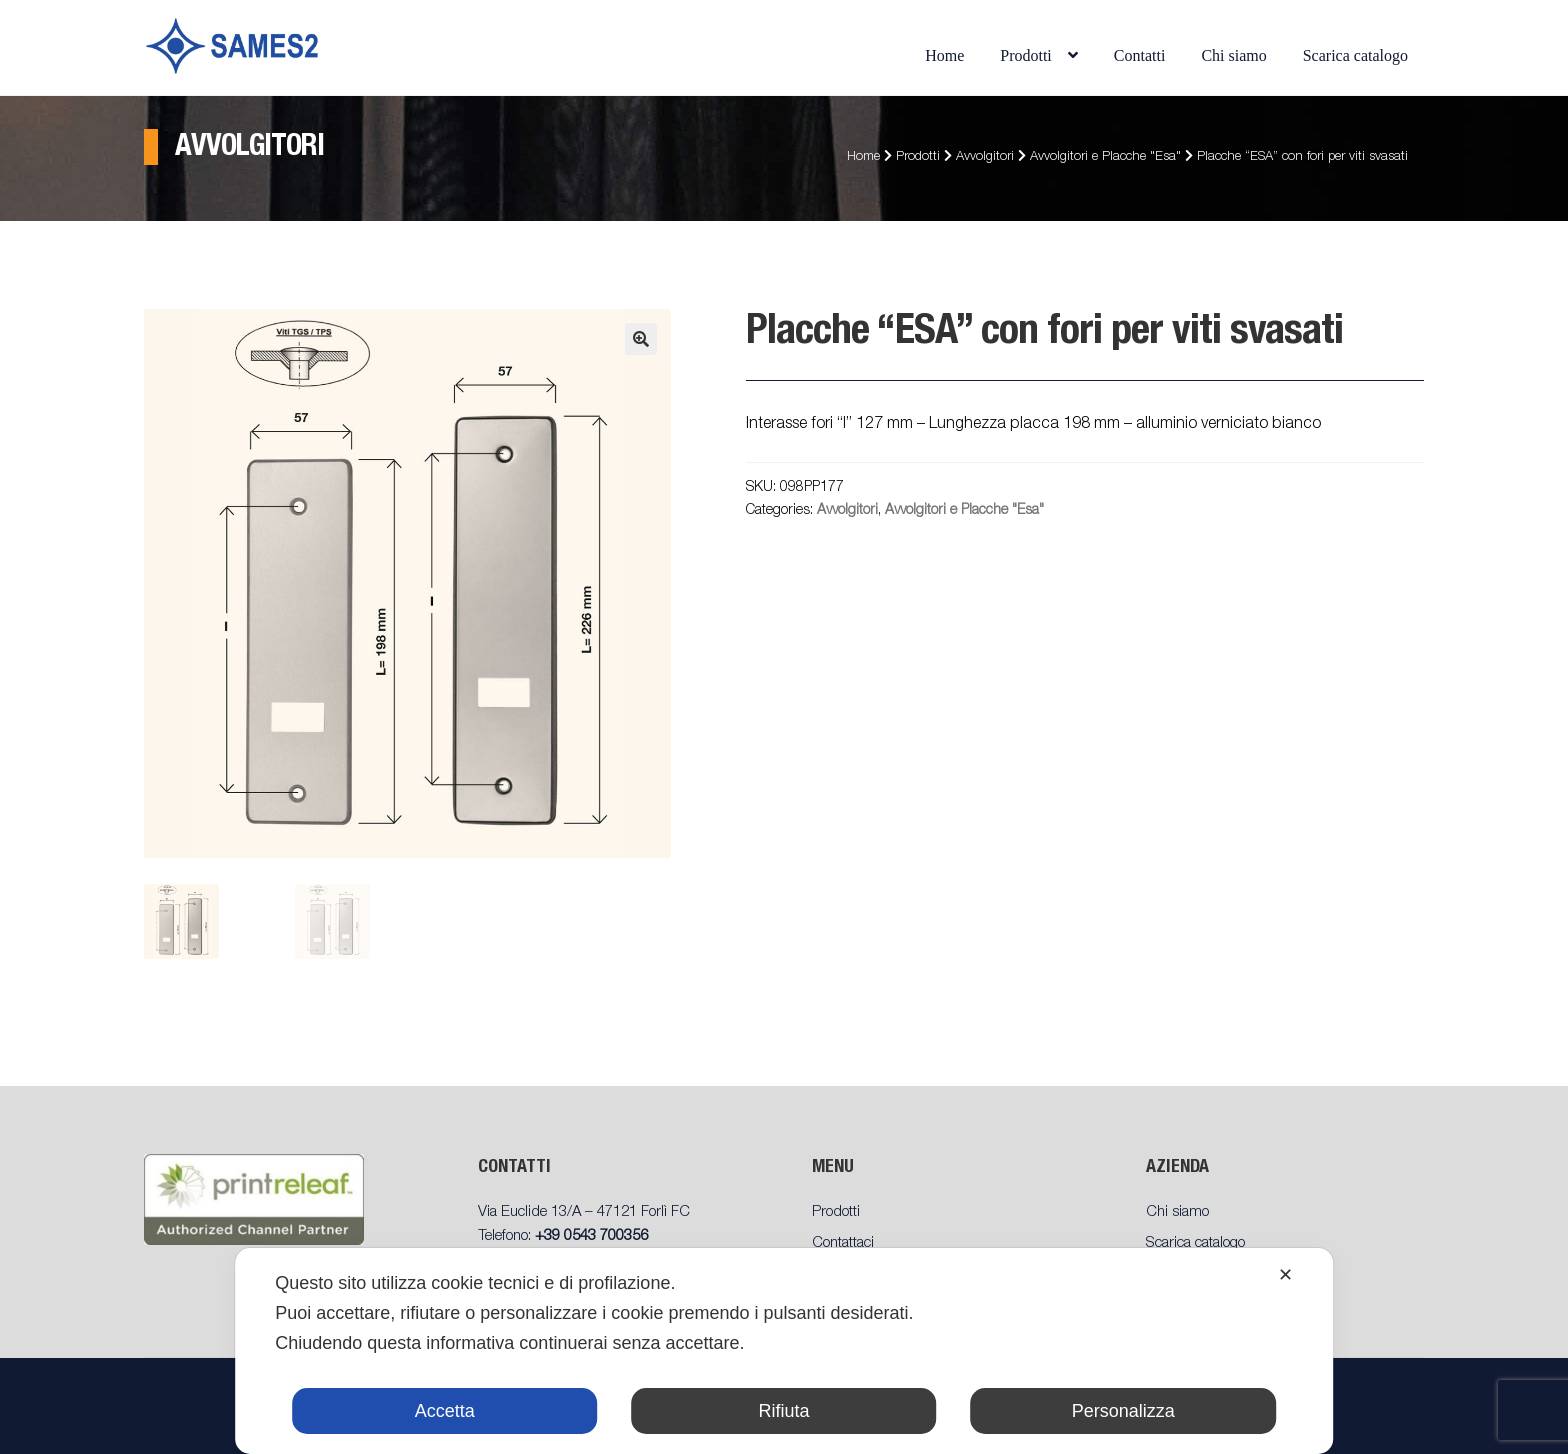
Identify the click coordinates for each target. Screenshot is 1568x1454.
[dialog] (784, 1351)
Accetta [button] (445, 1411)
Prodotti (1026, 55)
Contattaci (843, 1243)
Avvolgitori (985, 157)
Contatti (1140, 55)
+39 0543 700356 (591, 1236)
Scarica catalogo (1355, 55)
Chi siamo (1233, 55)
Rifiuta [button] (783, 1411)
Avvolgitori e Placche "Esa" (1105, 157)
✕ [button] (1285, 1275)
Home (944, 55)
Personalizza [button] (1123, 1411)
